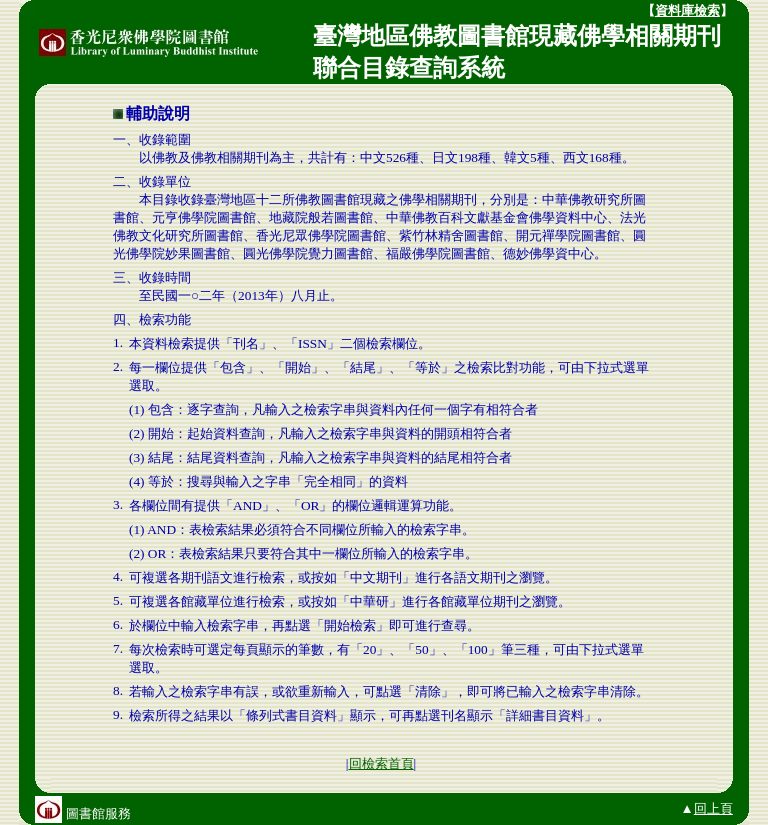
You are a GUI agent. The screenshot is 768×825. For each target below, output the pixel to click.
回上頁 (713, 808)
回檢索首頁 (381, 763)
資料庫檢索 (687, 10)
